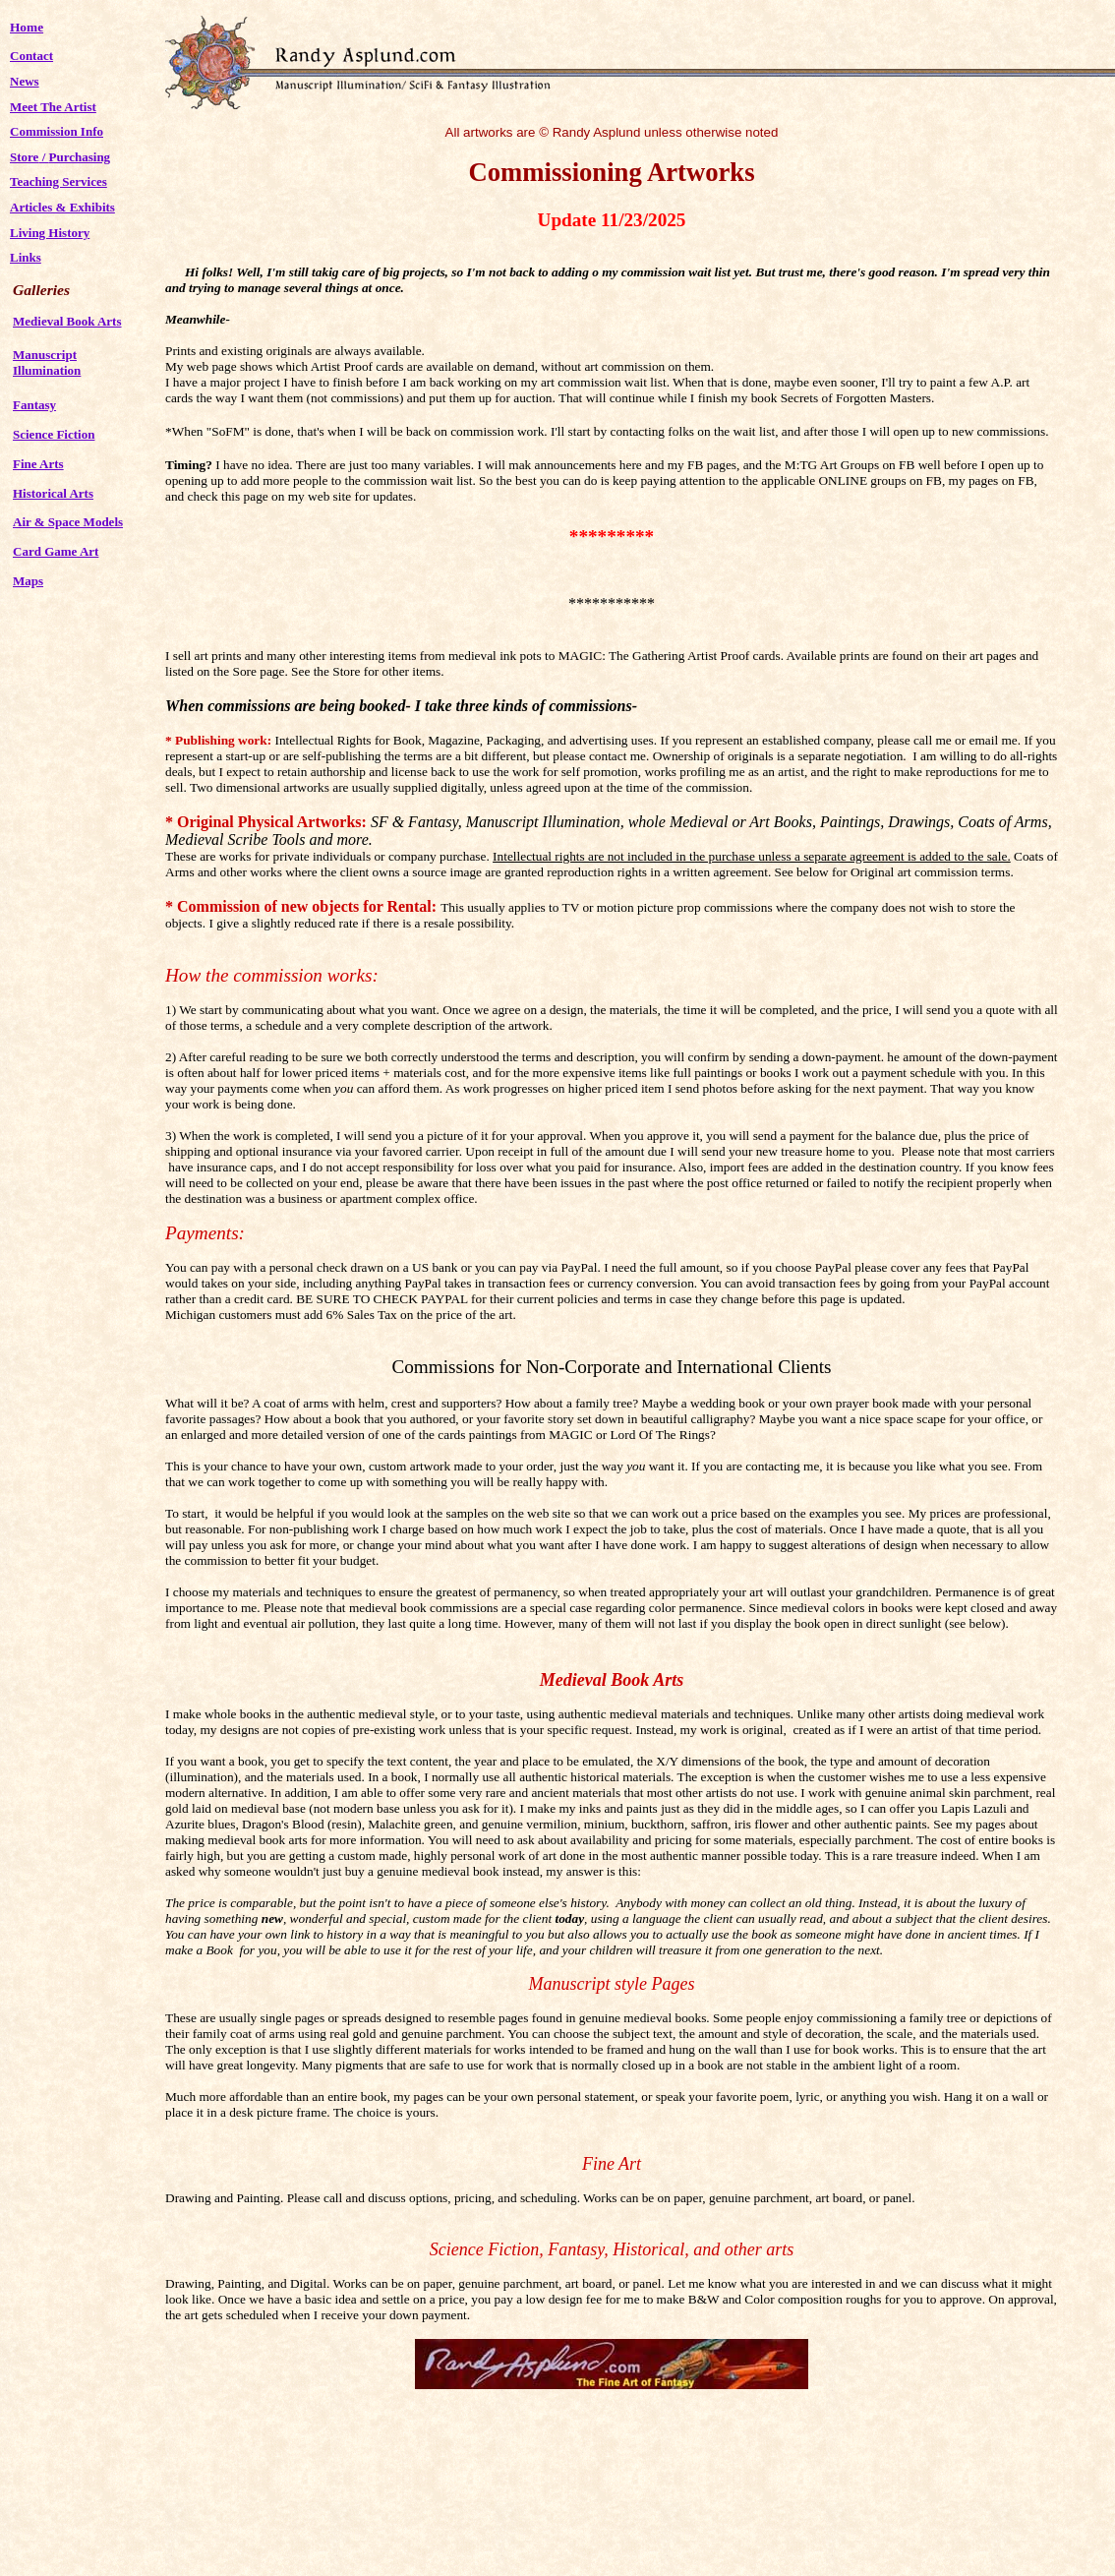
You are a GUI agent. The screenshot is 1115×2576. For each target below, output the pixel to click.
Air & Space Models (68, 521)
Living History (49, 232)
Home (26, 27)
